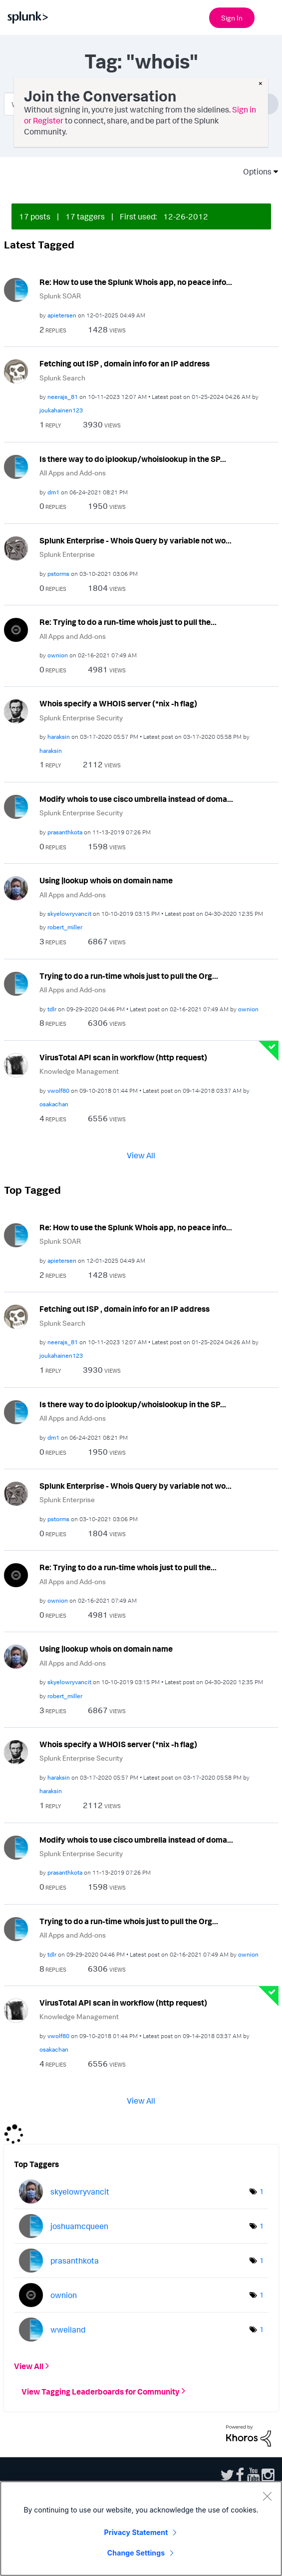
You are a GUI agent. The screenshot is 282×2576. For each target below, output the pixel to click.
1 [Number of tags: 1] (262, 2191)
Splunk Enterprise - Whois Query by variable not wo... (135, 540)
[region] (141, 2528)
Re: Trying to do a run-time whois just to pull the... (128, 622)
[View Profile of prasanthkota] (64, 832)
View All (141, 1155)
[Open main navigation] (269, 16)
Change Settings (136, 2553)
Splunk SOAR (60, 295)
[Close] (267, 2496)
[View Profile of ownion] (57, 655)
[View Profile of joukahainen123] (61, 410)
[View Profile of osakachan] (53, 1104)
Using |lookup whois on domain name (106, 880)
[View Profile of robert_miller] (64, 927)
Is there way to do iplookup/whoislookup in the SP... (132, 459)
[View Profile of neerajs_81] (62, 396)
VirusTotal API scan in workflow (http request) (123, 1057)
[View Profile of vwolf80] (58, 1090)
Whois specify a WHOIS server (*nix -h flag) (118, 703)
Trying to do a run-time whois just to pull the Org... (128, 976)
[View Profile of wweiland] (67, 2330)
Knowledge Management (79, 1071)
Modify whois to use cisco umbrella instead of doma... (136, 799)
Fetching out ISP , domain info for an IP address (124, 363)
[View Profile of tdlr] (51, 1009)
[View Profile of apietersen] (61, 315)
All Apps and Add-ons (72, 472)
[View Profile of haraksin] (58, 736)
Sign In (232, 17)
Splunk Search (62, 377)
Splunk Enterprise (67, 554)
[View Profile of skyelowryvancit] (69, 913)
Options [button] (254, 171)
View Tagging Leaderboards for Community (100, 2391)
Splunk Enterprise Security (81, 717)
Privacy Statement (136, 2532)
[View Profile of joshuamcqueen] (79, 2226)
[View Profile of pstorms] (58, 573)
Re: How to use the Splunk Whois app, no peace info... (135, 282)
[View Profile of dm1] (53, 492)
